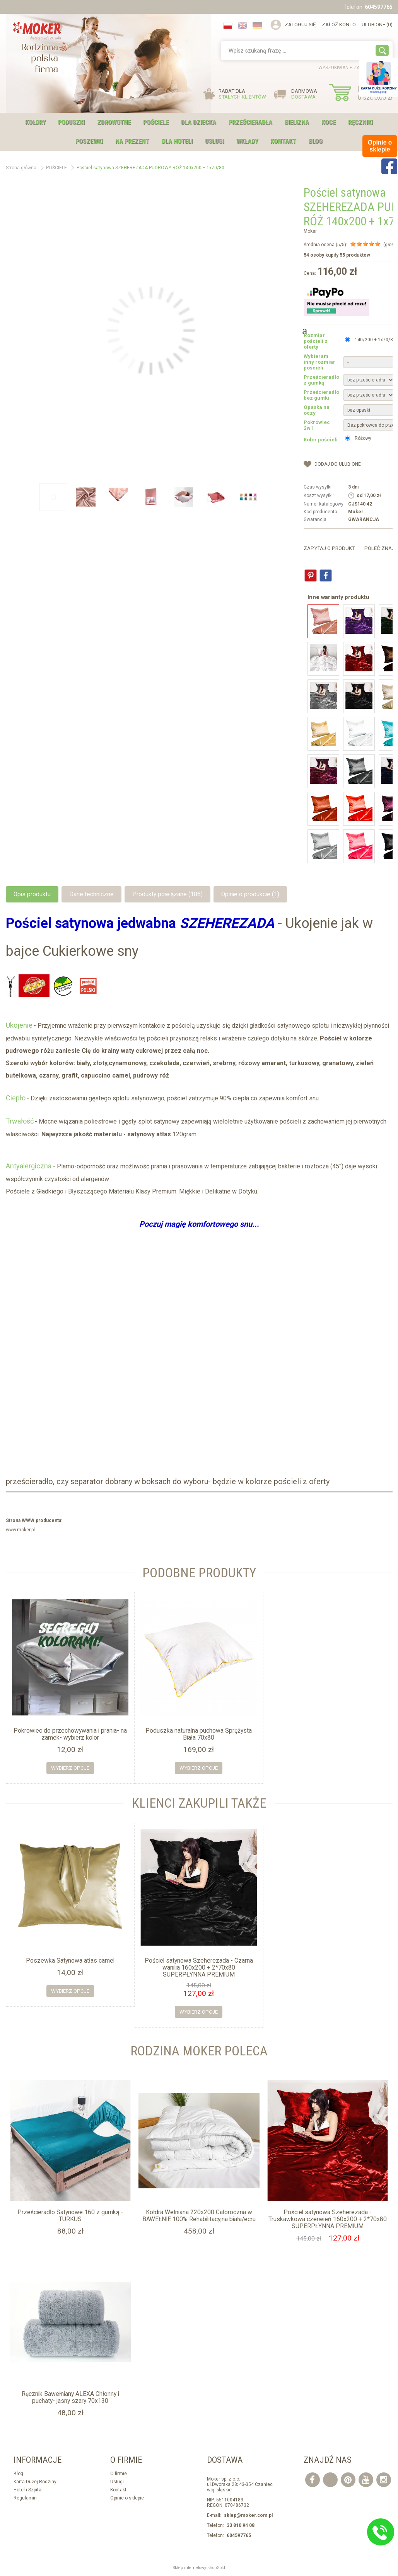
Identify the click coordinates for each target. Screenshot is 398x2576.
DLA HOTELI (177, 141)
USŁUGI (214, 141)
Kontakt (283, 141)
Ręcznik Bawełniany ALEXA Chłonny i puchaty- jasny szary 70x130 (70, 2397)
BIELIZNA (297, 122)
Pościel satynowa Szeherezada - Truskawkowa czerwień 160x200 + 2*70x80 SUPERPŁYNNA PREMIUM (327, 2219)
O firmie (118, 2473)
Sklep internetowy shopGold (199, 2567)
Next (304, 330)
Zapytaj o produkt (329, 548)
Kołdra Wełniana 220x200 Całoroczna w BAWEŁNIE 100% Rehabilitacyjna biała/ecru (199, 2216)
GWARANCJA (363, 519)
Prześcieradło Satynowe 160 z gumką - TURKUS (70, 2216)
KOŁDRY (35, 122)
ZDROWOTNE (114, 122)
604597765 (379, 7)
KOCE (328, 122)
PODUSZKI (71, 122)
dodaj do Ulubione (337, 464)
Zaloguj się (300, 24)
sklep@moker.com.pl (248, 2515)
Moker (310, 231)
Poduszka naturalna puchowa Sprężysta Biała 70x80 (198, 1734)
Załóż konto (339, 24)
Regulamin (25, 2498)
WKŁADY (247, 141)
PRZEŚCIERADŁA (250, 122)
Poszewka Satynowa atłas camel (70, 1960)
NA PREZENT (132, 141)
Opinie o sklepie (127, 2498)
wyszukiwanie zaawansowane (355, 67)
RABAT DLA (242, 94)
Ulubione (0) (377, 24)
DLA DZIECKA (198, 122)
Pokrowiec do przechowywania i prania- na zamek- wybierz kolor (70, 1734)
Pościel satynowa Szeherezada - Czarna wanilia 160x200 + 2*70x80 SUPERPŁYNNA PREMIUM (199, 1967)
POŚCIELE (156, 122)
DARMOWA (304, 94)
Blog (316, 141)
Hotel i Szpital (28, 2490)
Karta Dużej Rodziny (35, 2481)
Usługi (117, 2481)
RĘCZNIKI (360, 122)
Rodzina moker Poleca (199, 2050)
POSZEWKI (89, 141)
